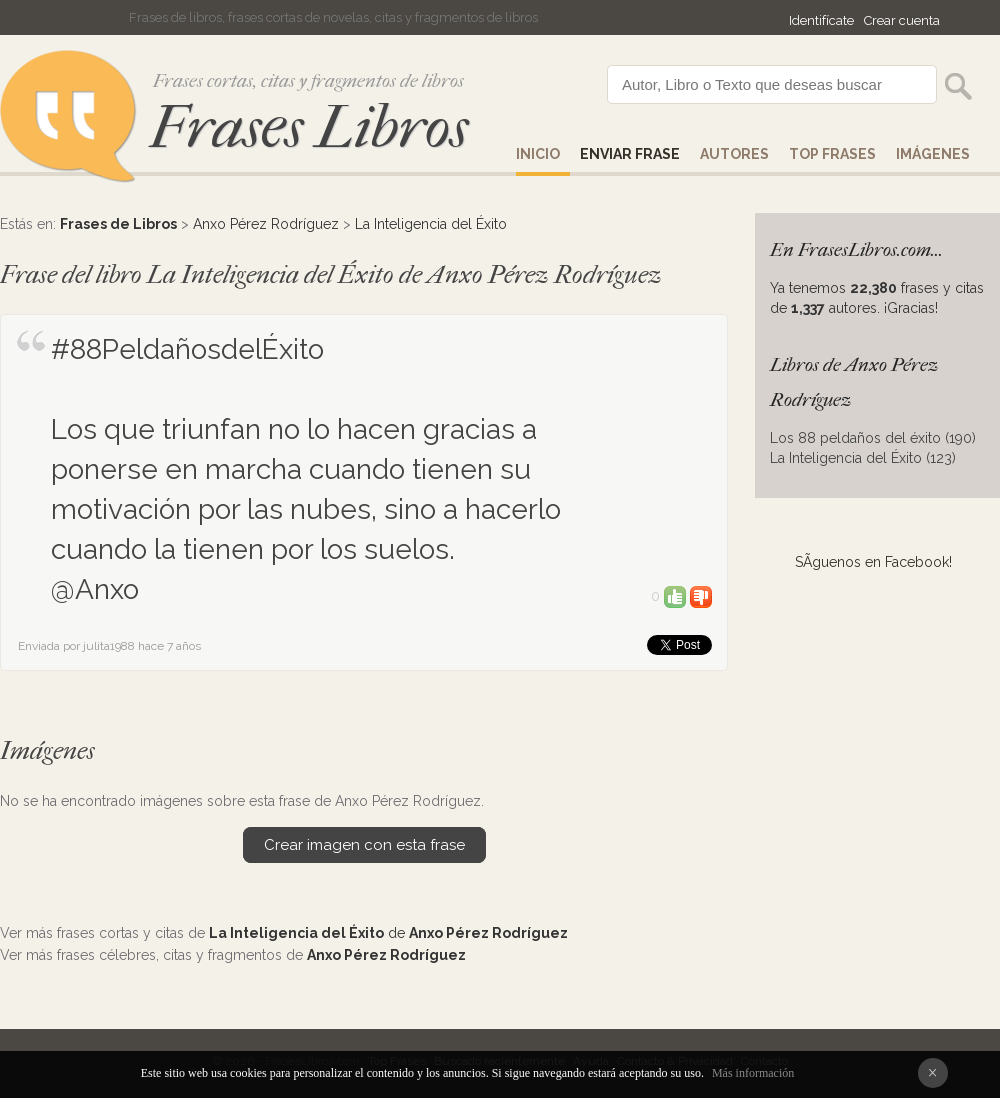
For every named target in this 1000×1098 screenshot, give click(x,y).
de (388, 933)
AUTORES (734, 154)
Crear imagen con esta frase (364, 845)
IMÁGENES (933, 154)
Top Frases (832, 154)
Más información (753, 1073)
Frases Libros (309, 127)
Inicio (538, 154)
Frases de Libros (118, 224)
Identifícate (821, 20)
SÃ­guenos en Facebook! (873, 562)
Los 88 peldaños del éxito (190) (873, 438)
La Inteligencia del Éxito (431, 224)
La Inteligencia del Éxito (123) (863, 458)
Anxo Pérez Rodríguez (266, 224)
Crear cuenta (902, 20)
